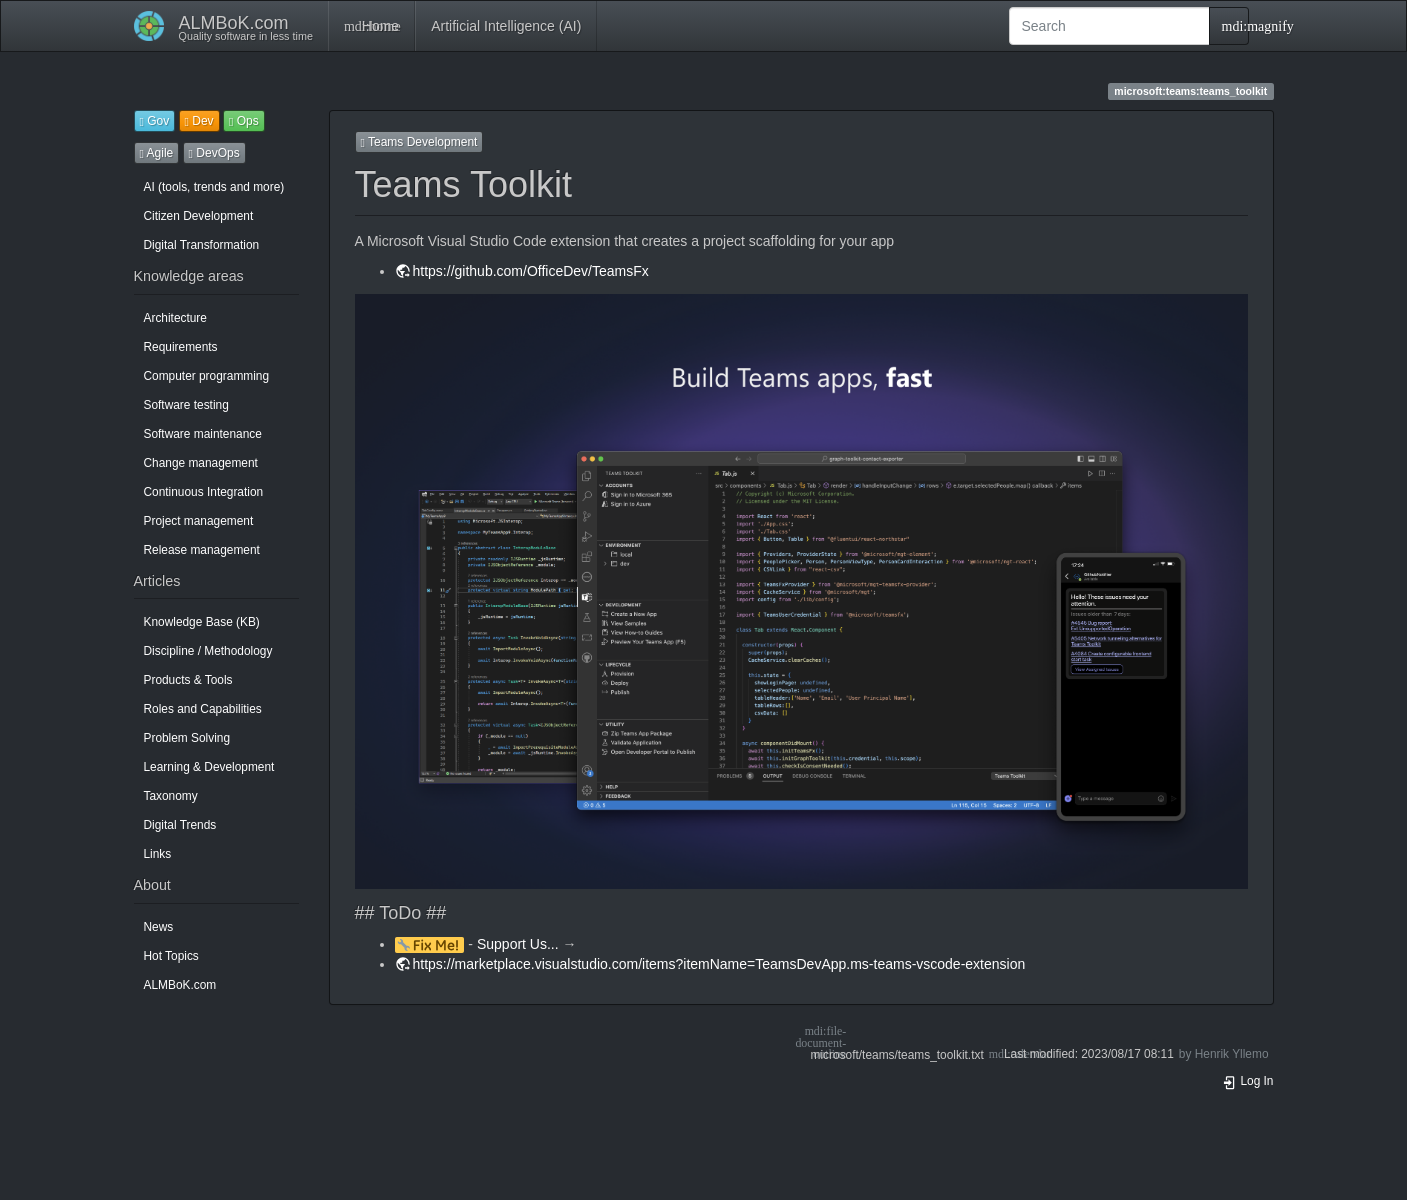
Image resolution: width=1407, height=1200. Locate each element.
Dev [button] (199, 121)
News (159, 927)
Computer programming (207, 376)
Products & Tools (188, 680)
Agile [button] (157, 153)
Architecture (175, 318)
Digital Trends (180, 825)
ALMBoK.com (180, 985)
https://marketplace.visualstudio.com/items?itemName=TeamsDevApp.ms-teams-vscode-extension (719, 964)
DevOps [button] (214, 153)
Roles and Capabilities (203, 709)
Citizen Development (199, 216)
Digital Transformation (202, 245)
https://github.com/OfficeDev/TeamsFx (531, 271)
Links (158, 854)
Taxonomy (171, 796)
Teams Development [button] (419, 142)
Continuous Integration (204, 492)
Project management (199, 521)
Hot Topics (171, 956)
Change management (201, 463)
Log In (1248, 1081)
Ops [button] (244, 121)
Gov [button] (155, 121)
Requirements (181, 347)
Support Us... (518, 944)
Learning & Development (209, 767)
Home (371, 26)
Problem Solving (187, 738)
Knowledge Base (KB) (202, 622)
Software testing (186, 405)
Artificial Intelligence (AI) (506, 26)
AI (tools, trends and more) (214, 187)
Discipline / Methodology (208, 651)
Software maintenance (203, 434)
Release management (202, 550)
